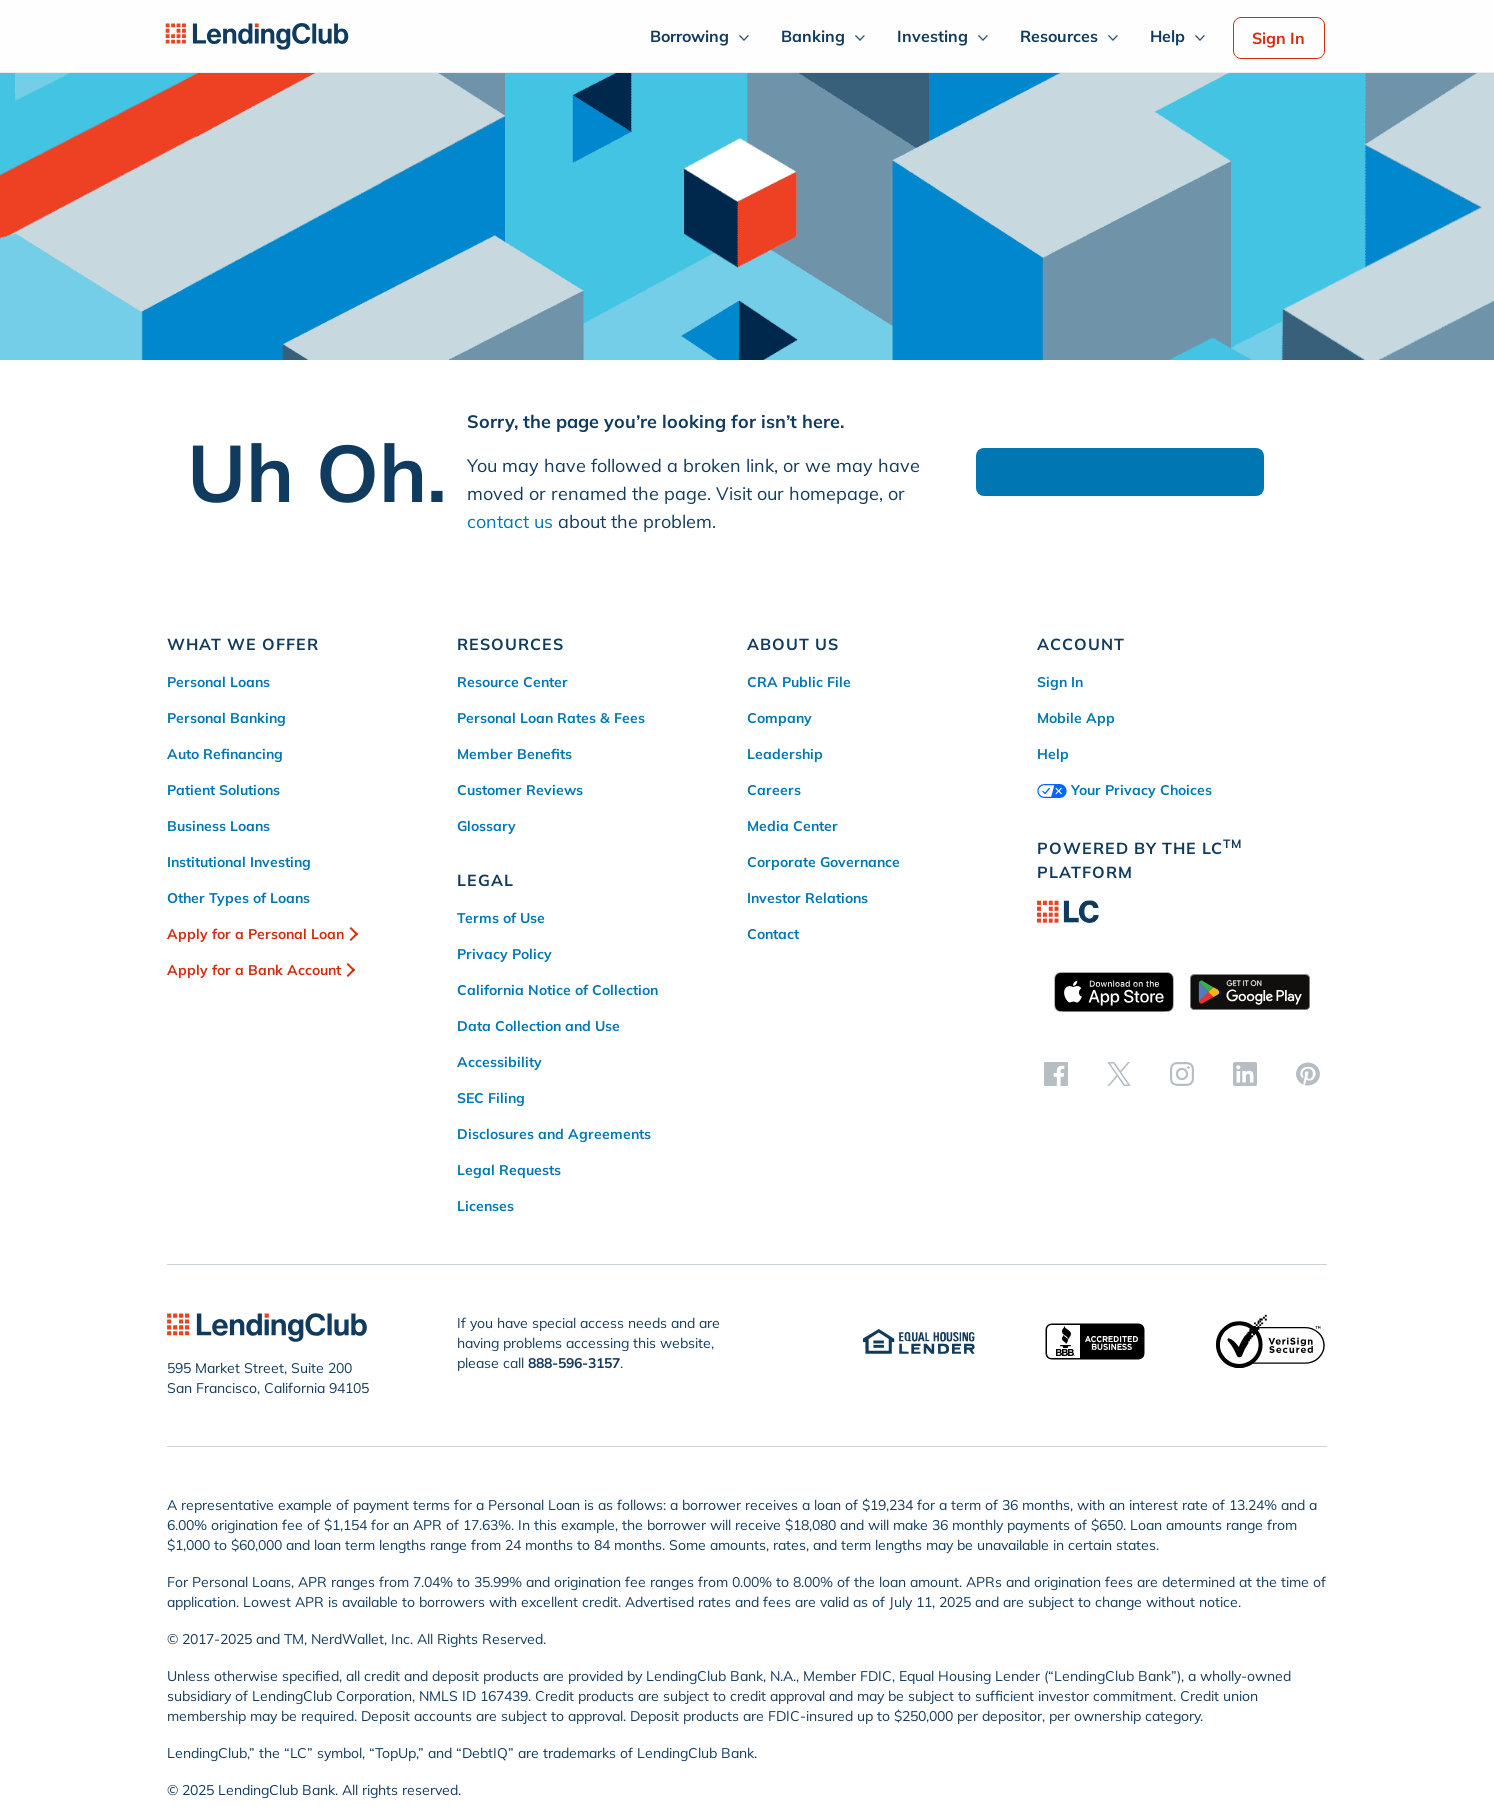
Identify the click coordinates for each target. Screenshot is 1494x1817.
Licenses (485, 1206)
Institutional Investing (239, 862)
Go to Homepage (1120, 472)
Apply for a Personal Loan (255, 934)
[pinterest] (1308, 1073)
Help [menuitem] (1167, 36)
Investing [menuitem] (932, 36)
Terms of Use (501, 918)
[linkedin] (1245, 1073)
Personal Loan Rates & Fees (551, 718)
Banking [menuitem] (813, 36)
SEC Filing (491, 1098)
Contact (773, 934)
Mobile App (1076, 718)
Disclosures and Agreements (554, 1134)
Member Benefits (514, 754)
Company (779, 718)
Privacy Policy (504, 954)
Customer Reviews (520, 790)
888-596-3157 (574, 1363)
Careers (774, 790)
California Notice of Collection (557, 990)
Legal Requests (509, 1170)
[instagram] (1182, 1073)
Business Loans (218, 826)
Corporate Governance (823, 862)
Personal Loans (218, 682)
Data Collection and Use (538, 1026)
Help (1053, 754)
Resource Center (512, 682)
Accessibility (499, 1062)
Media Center (792, 826)
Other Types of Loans (238, 898)
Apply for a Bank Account (254, 970)
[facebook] (1056, 1073)
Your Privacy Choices (1124, 790)
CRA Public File (799, 682)
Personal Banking (226, 718)
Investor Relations (807, 898)
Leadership (785, 754)
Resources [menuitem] (1059, 36)
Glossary (486, 826)
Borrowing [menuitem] (689, 36)
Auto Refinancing (225, 754)
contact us (510, 521)
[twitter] (1119, 1073)
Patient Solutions (223, 790)
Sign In (1278, 38)
